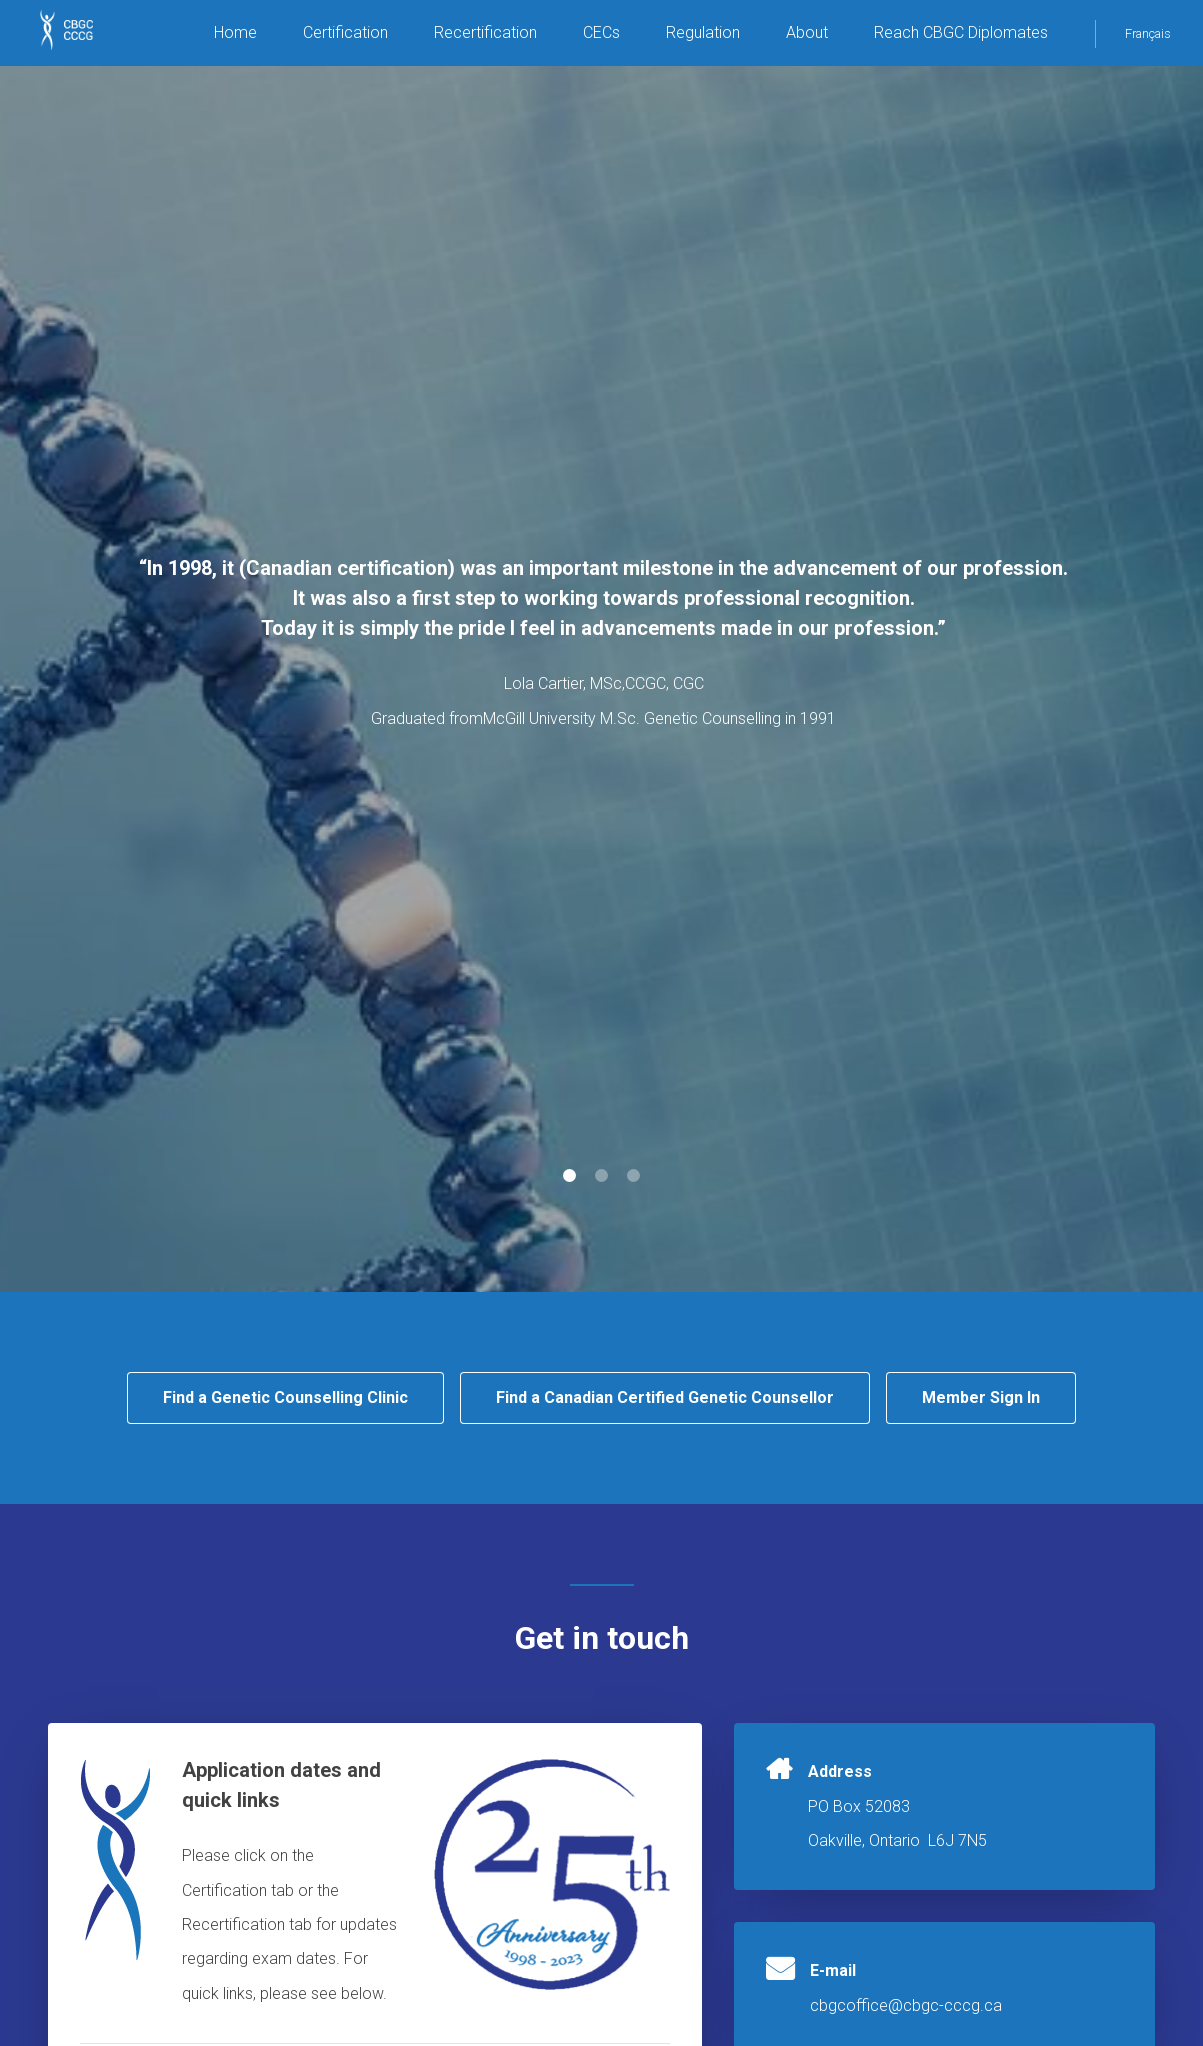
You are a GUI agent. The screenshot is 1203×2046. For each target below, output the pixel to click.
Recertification (485, 32)
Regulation (703, 32)
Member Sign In (981, 1397)
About (807, 32)
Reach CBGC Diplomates (961, 32)
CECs (601, 32)
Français (1148, 33)
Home (235, 32)
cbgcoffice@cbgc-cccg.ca (906, 2005)
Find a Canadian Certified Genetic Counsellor (665, 1397)
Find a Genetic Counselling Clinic (285, 1397)
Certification (345, 32)
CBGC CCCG (80, 40)
